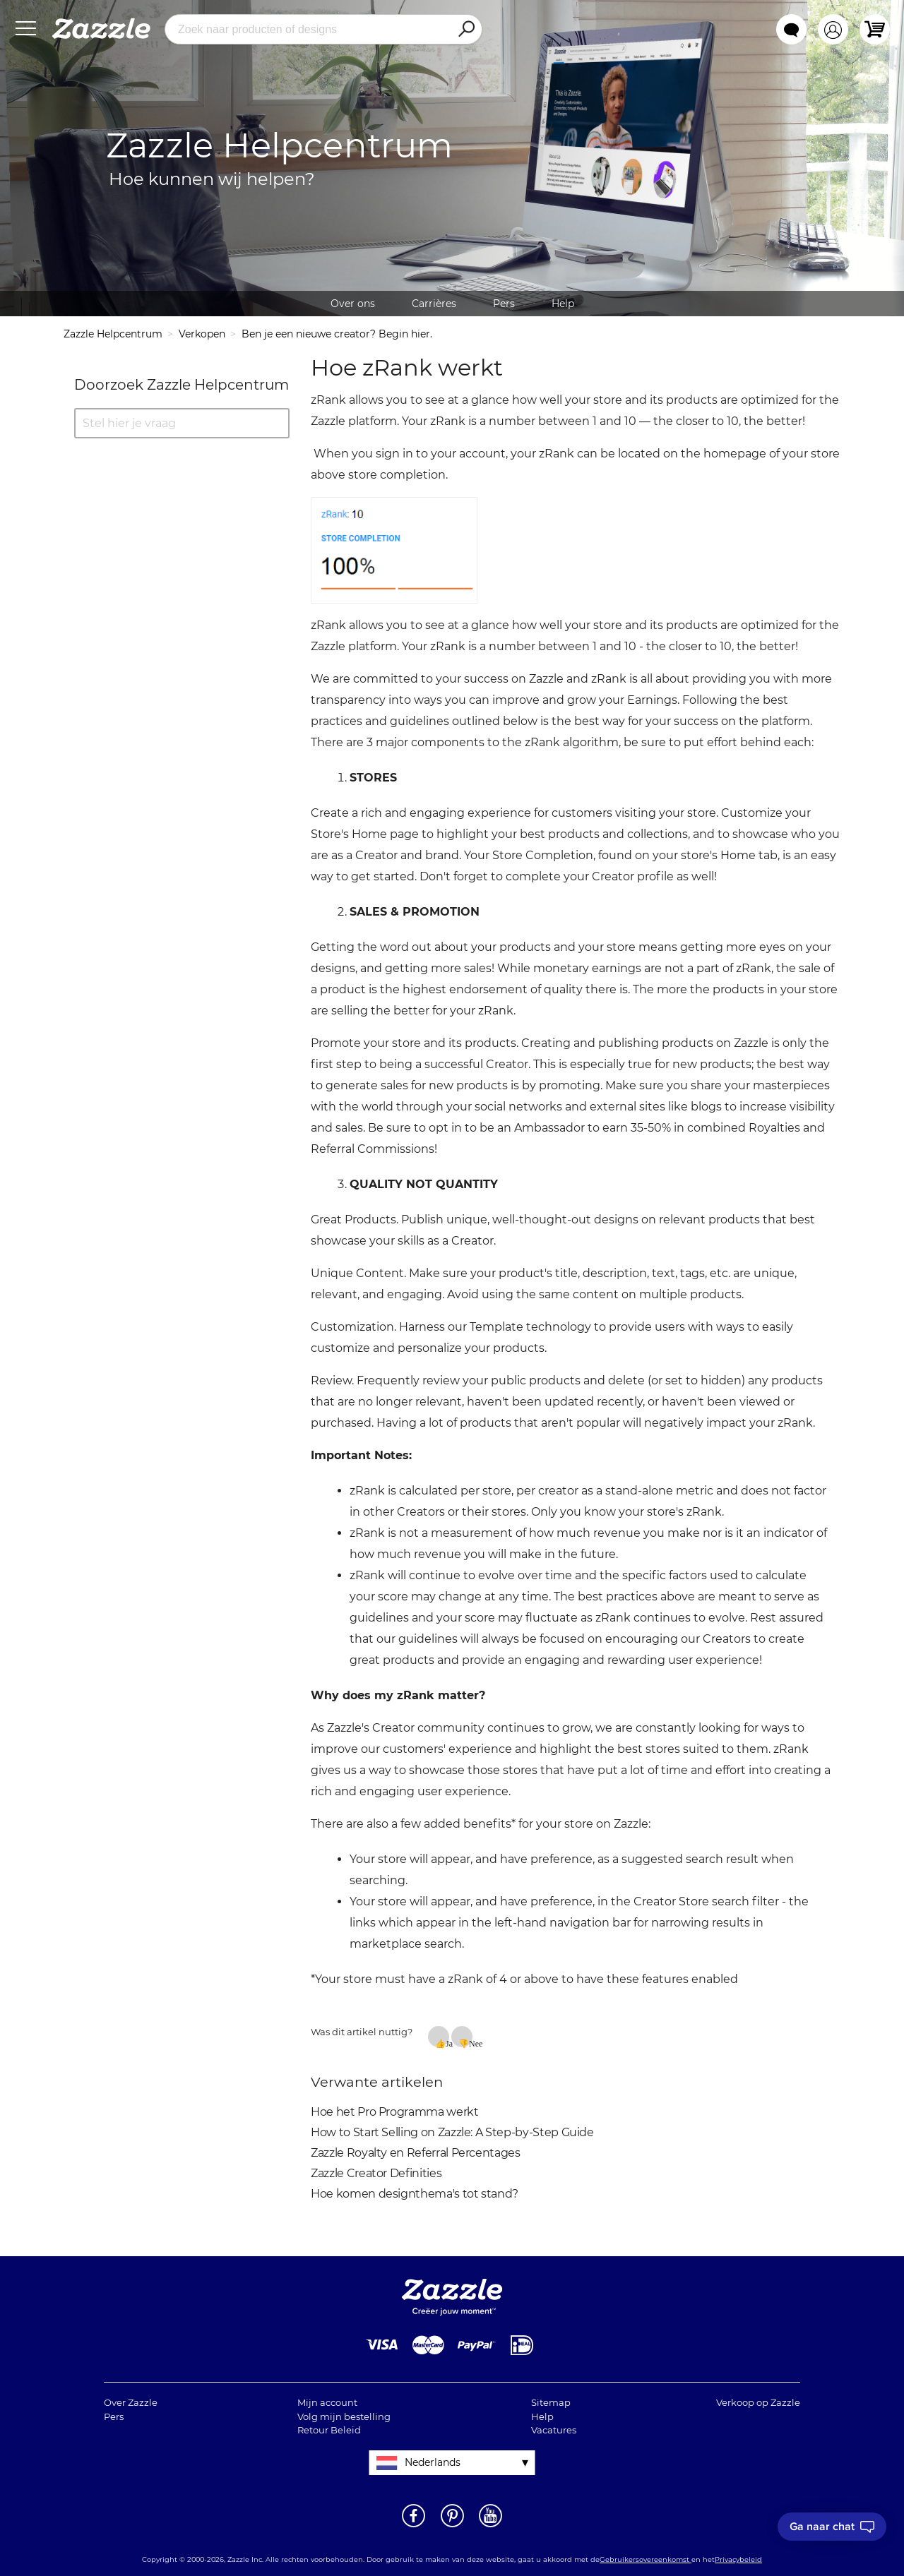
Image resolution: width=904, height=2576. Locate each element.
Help (563, 303)
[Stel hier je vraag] (182, 423)
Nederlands (432, 2462)
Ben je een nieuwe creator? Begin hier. (337, 334)
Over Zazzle (130, 2402)
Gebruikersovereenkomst (645, 2559)
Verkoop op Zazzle (758, 2402)
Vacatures (553, 2430)
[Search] (466, 29)
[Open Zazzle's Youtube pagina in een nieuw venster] (490, 2526)
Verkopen (202, 334)
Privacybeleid (738, 2559)
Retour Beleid (329, 2430)
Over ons (353, 303)
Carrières (434, 303)
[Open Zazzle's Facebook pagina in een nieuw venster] (413, 2526)
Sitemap (551, 2402)
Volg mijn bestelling (344, 2416)
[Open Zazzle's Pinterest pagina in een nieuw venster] (452, 2526)
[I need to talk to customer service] (832, 2526)
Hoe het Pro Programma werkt (395, 2112)
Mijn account (327, 2402)
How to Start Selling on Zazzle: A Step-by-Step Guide (452, 2132)
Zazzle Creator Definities (376, 2173)
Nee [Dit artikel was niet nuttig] (470, 2043)
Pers (504, 303)
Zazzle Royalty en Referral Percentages (416, 2152)
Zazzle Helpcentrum (113, 334)
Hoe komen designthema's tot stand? (414, 2193)
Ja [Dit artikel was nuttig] (447, 2043)
